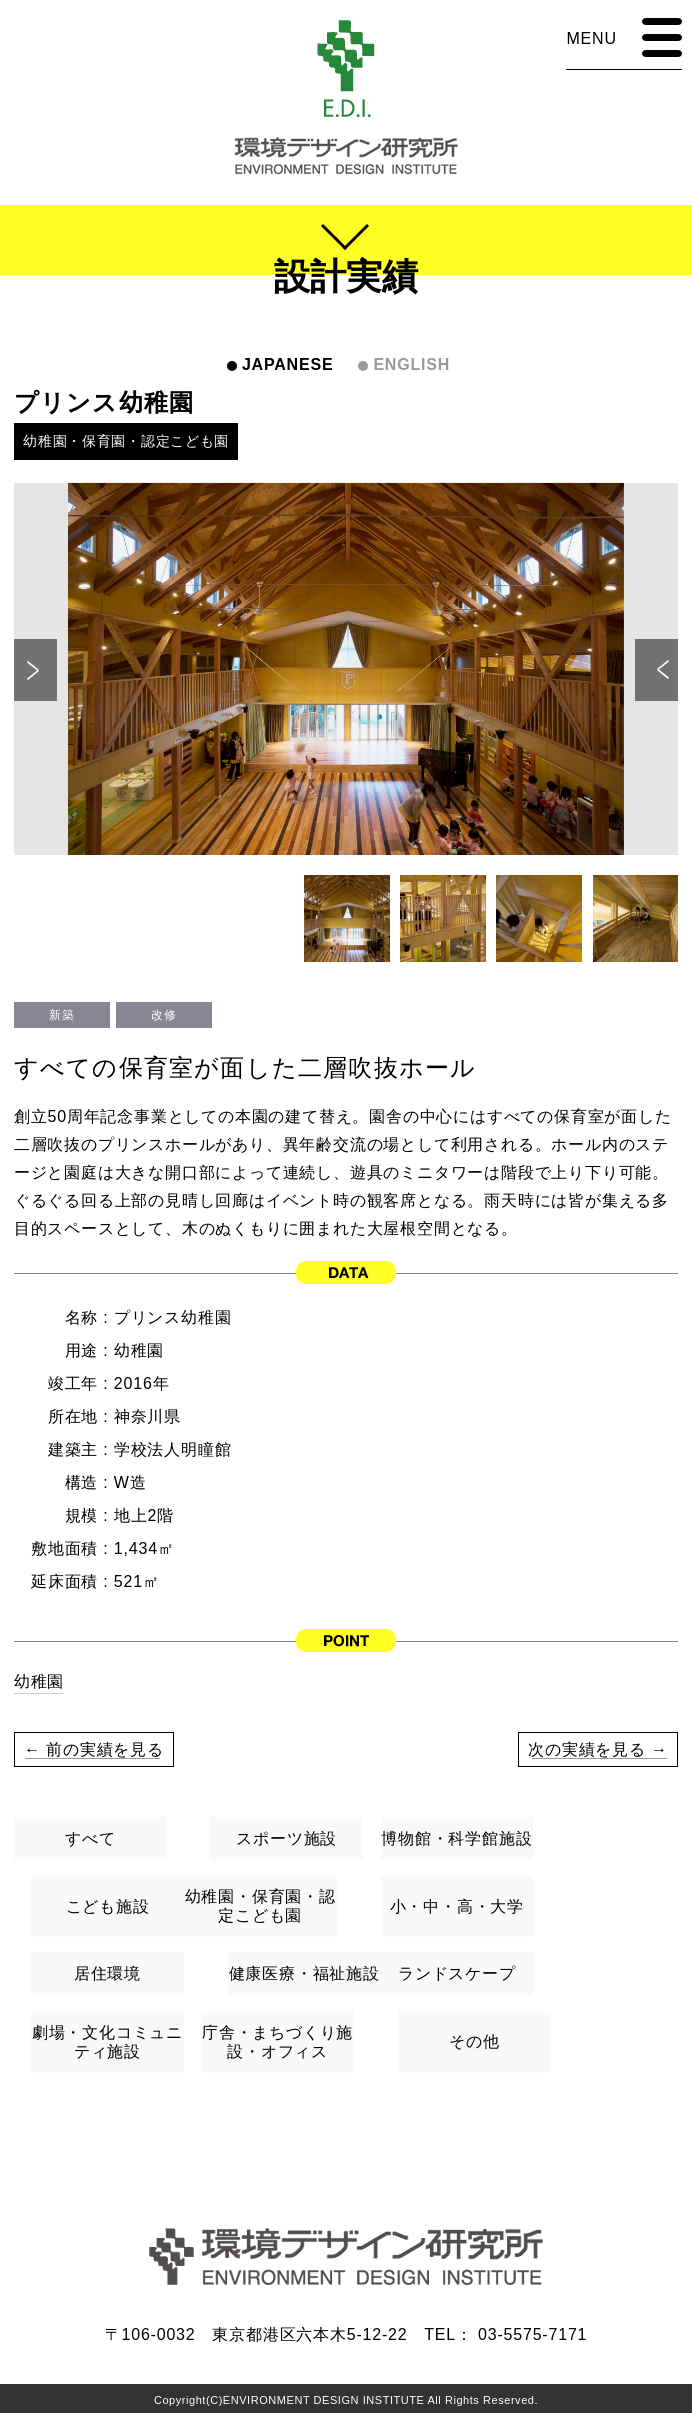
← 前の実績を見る (95, 1749)
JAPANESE (287, 364)
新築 (61, 1015)
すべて (90, 1838)
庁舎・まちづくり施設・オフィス (277, 2042)
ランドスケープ (457, 1973)
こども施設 (108, 1906)
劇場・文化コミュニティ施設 (107, 2042)
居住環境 (107, 1973)
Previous (35, 670)
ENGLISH (411, 364)
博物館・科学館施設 (456, 1838)
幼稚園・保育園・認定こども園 (127, 441)
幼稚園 (39, 1681)
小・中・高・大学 (457, 1906)
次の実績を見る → (598, 1749)
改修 (163, 1015)
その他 (474, 2041)
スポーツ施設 (286, 1838)
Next (656, 670)
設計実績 (346, 276)
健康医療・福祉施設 (304, 1973)
